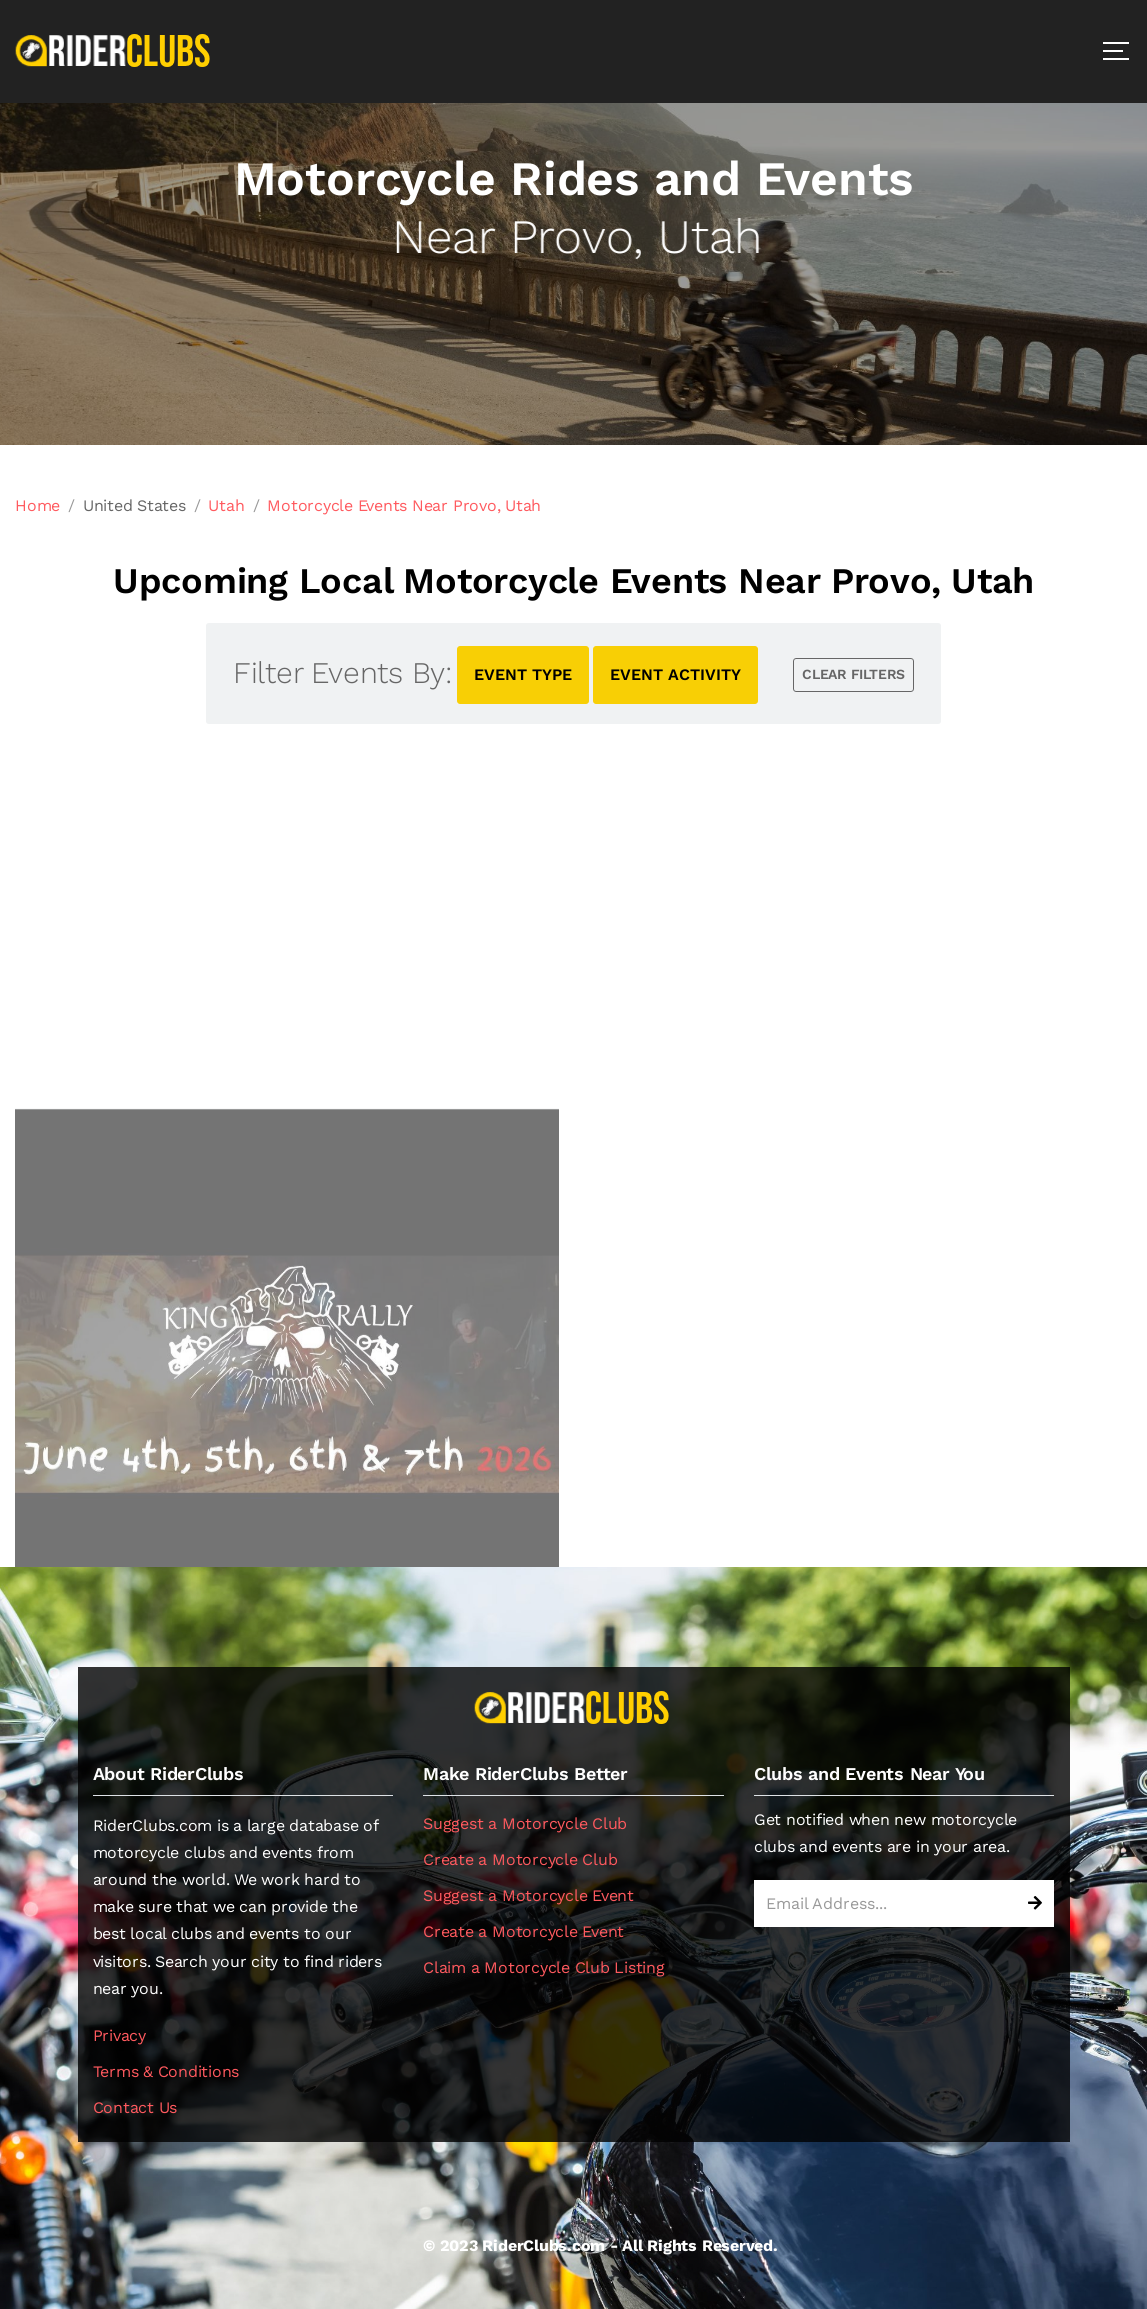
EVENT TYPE (523, 674)
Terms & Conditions (166, 2071)
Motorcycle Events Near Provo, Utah (404, 505)
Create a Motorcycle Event (523, 1931)
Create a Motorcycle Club (520, 1859)
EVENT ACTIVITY (675, 674)
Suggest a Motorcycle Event (528, 1895)
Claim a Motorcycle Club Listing (544, 1967)
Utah (226, 505)
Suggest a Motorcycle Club (525, 1823)
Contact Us (135, 2107)
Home (37, 505)
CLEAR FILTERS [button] (853, 674)
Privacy (119, 2035)
